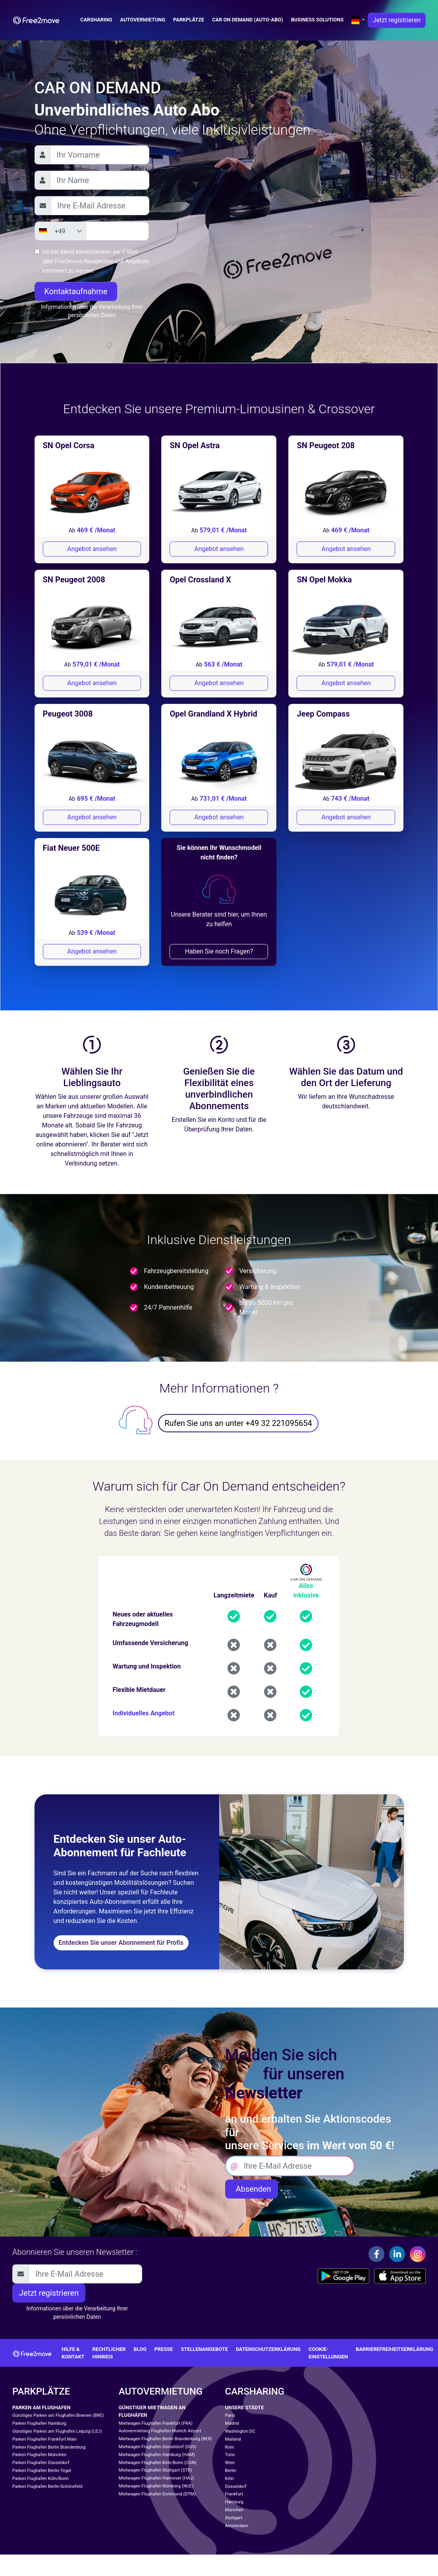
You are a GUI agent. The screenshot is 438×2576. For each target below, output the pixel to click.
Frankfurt (234, 2494)
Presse (163, 2349)
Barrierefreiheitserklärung (394, 2349)
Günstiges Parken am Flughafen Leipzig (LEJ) (57, 2431)
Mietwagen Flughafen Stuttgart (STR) (155, 2470)
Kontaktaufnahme (76, 291)
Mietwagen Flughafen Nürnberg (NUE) (156, 2486)
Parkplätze (188, 20)
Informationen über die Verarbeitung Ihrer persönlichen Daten (92, 311)
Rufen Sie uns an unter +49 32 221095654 (238, 1423)
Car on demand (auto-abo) (247, 20)
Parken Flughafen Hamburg (39, 2423)
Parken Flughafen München (39, 2454)
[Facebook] (376, 2254)
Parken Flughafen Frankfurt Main (44, 2439)
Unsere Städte (244, 2407)
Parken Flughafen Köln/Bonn (40, 2478)
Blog (140, 2349)
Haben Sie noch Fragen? (219, 951)
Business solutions (317, 20)
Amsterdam (236, 2525)
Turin (230, 2454)
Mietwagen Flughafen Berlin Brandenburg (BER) (165, 2438)
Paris (230, 2415)
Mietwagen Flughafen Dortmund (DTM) (157, 2494)
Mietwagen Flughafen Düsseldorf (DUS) (158, 2446)
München (234, 2509)
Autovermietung (143, 20)
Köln (229, 2478)
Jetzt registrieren (397, 20)
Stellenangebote (204, 2349)
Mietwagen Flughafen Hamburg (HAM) (157, 2454)
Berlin (230, 2470)
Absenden (251, 2189)
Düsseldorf (236, 2486)
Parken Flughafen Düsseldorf (40, 2462)
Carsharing (96, 20)
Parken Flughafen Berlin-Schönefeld (47, 2486)
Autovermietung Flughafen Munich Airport (160, 2430)
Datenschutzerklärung (268, 2349)
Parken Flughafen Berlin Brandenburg (48, 2447)
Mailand (233, 2439)
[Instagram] (418, 2254)
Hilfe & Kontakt (73, 2353)
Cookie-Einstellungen (328, 2353)
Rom (229, 2447)
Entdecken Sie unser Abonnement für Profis (121, 1942)
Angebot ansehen (91, 549)
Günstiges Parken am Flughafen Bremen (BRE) (58, 2415)
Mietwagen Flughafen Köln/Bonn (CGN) (158, 2462)
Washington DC (240, 2431)
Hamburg (234, 2502)
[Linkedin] (397, 2254)
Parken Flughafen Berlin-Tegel (41, 2470)
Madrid (232, 2423)
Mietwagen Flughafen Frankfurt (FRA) (156, 2423)
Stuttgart (234, 2517)
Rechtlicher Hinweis (109, 2353)
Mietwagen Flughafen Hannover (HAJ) (156, 2478)
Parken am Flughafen (41, 2407)
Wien (230, 2462)
